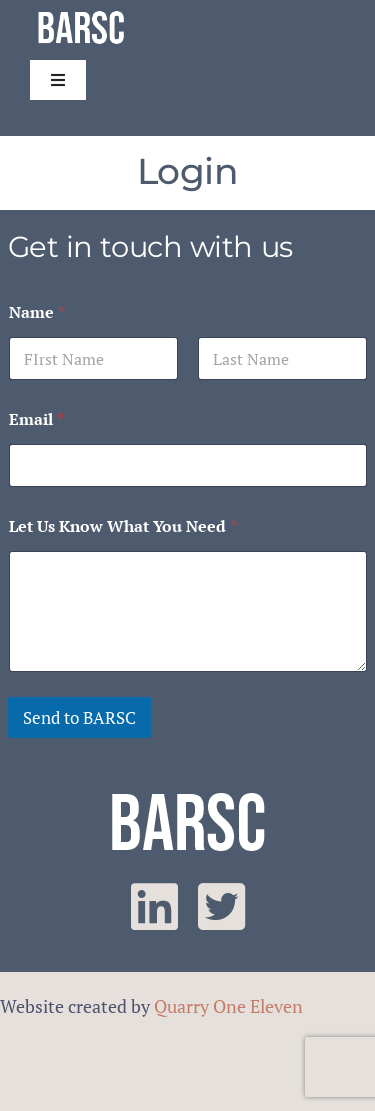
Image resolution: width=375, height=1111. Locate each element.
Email (36, 419)
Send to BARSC (79, 717)
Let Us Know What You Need (123, 526)
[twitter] (221, 907)
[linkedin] (154, 907)
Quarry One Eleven (228, 1006)
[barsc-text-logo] (81, 14)
